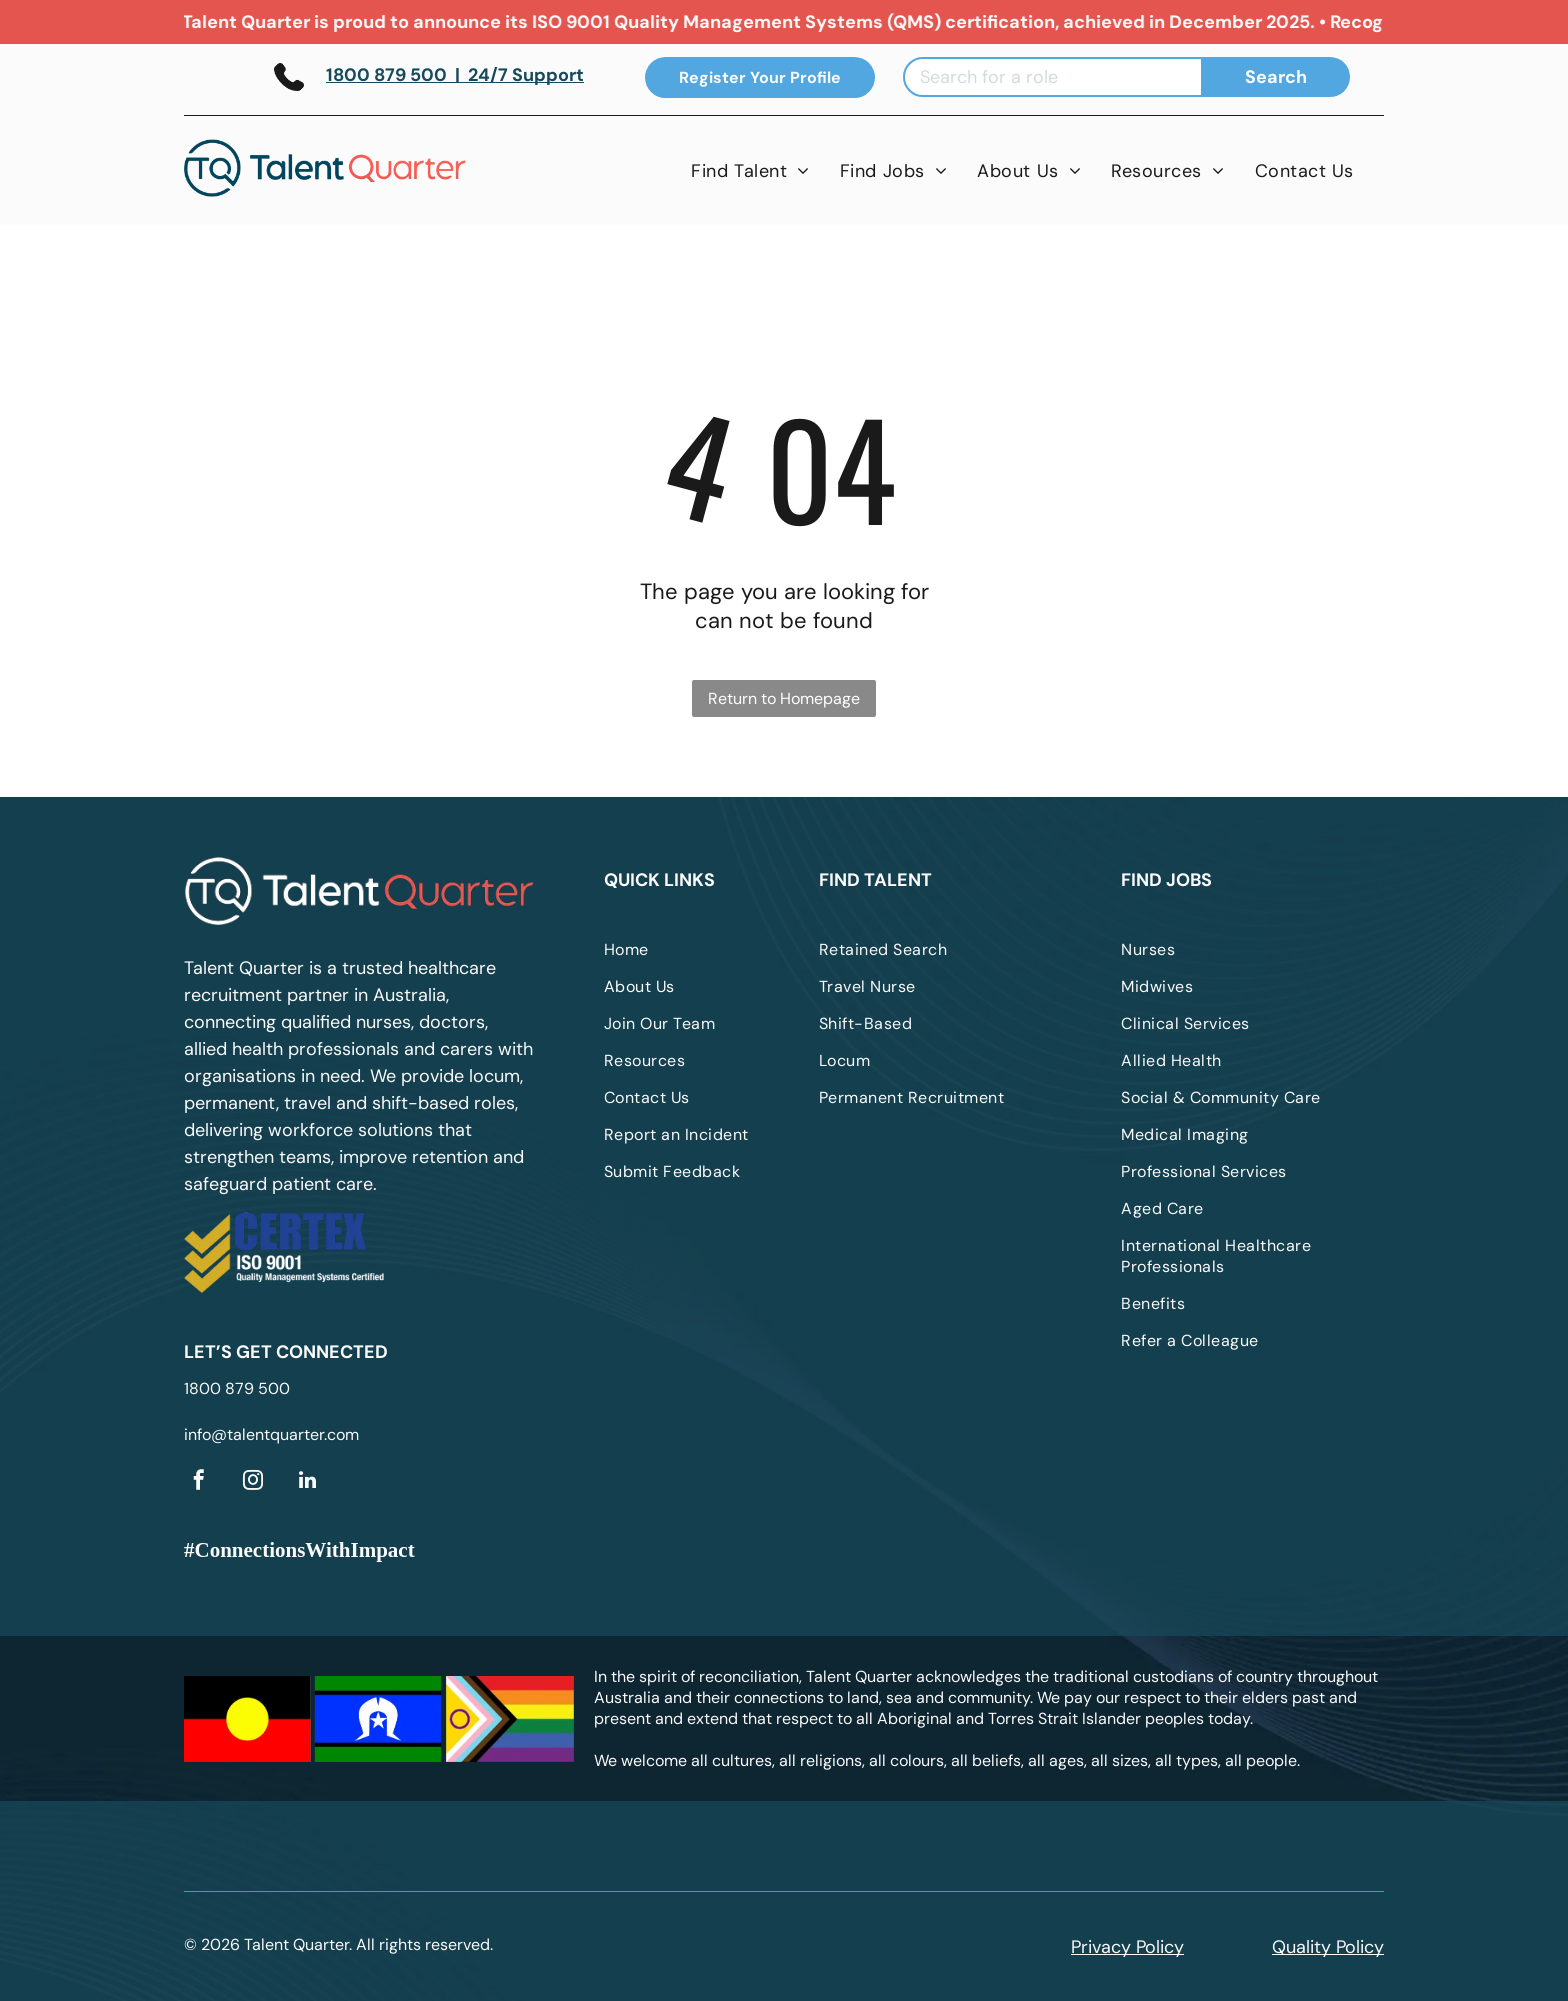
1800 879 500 (237, 1388)
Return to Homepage (784, 698)
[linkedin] (307, 1482)
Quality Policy (1328, 1947)
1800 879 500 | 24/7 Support (455, 75)
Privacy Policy (1127, 1947)
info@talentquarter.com (271, 1434)
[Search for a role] (1053, 77)
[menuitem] (750, 170)
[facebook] (199, 1482)
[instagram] (253, 1482)
